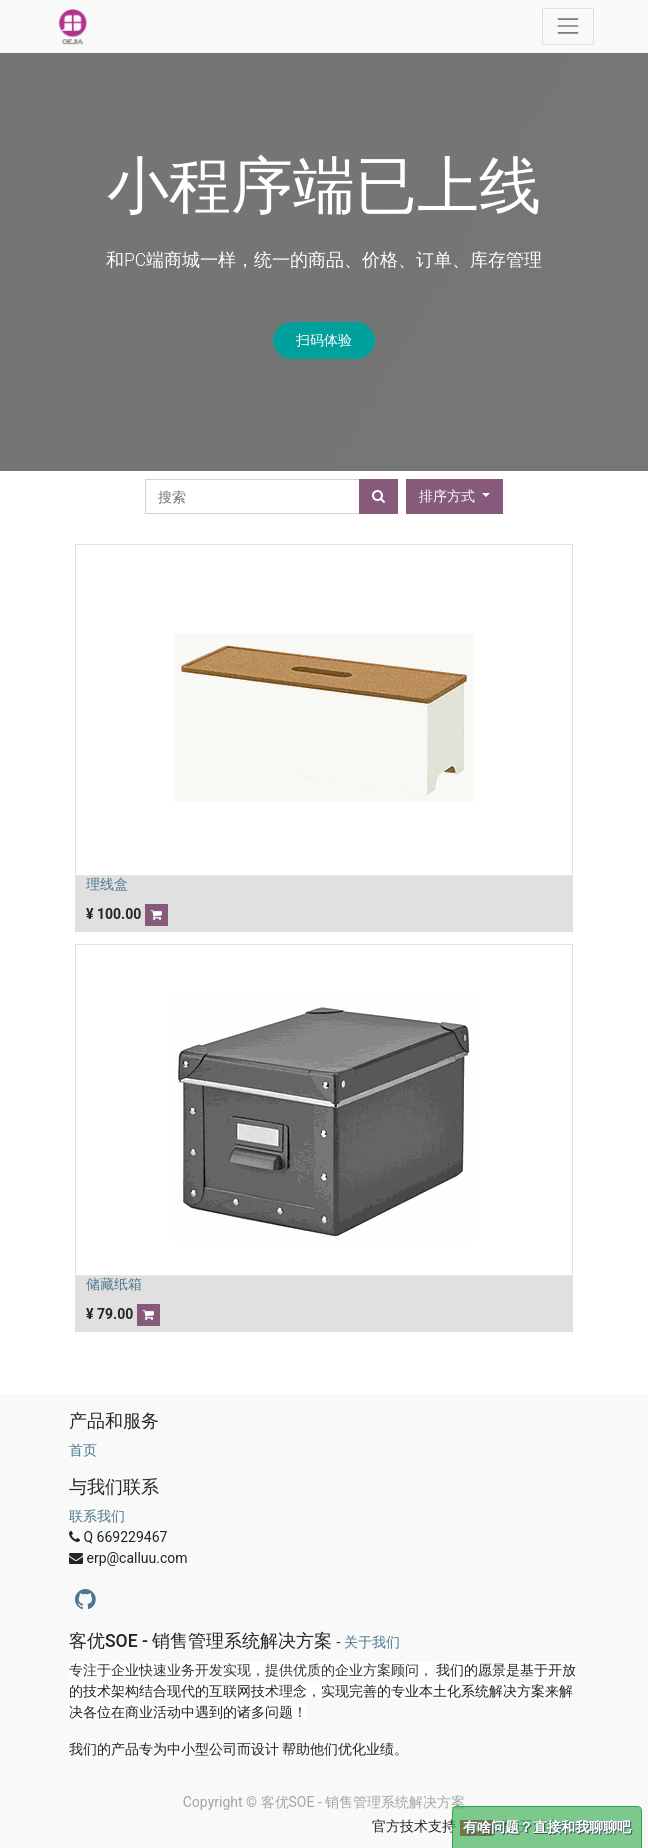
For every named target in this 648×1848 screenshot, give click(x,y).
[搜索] (378, 496)
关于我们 (372, 1642)
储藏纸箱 (114, 1284)
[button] (454, 496)
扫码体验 (324, 340)
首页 (83, 1450)
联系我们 (97, 1516)
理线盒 (107, 884)
